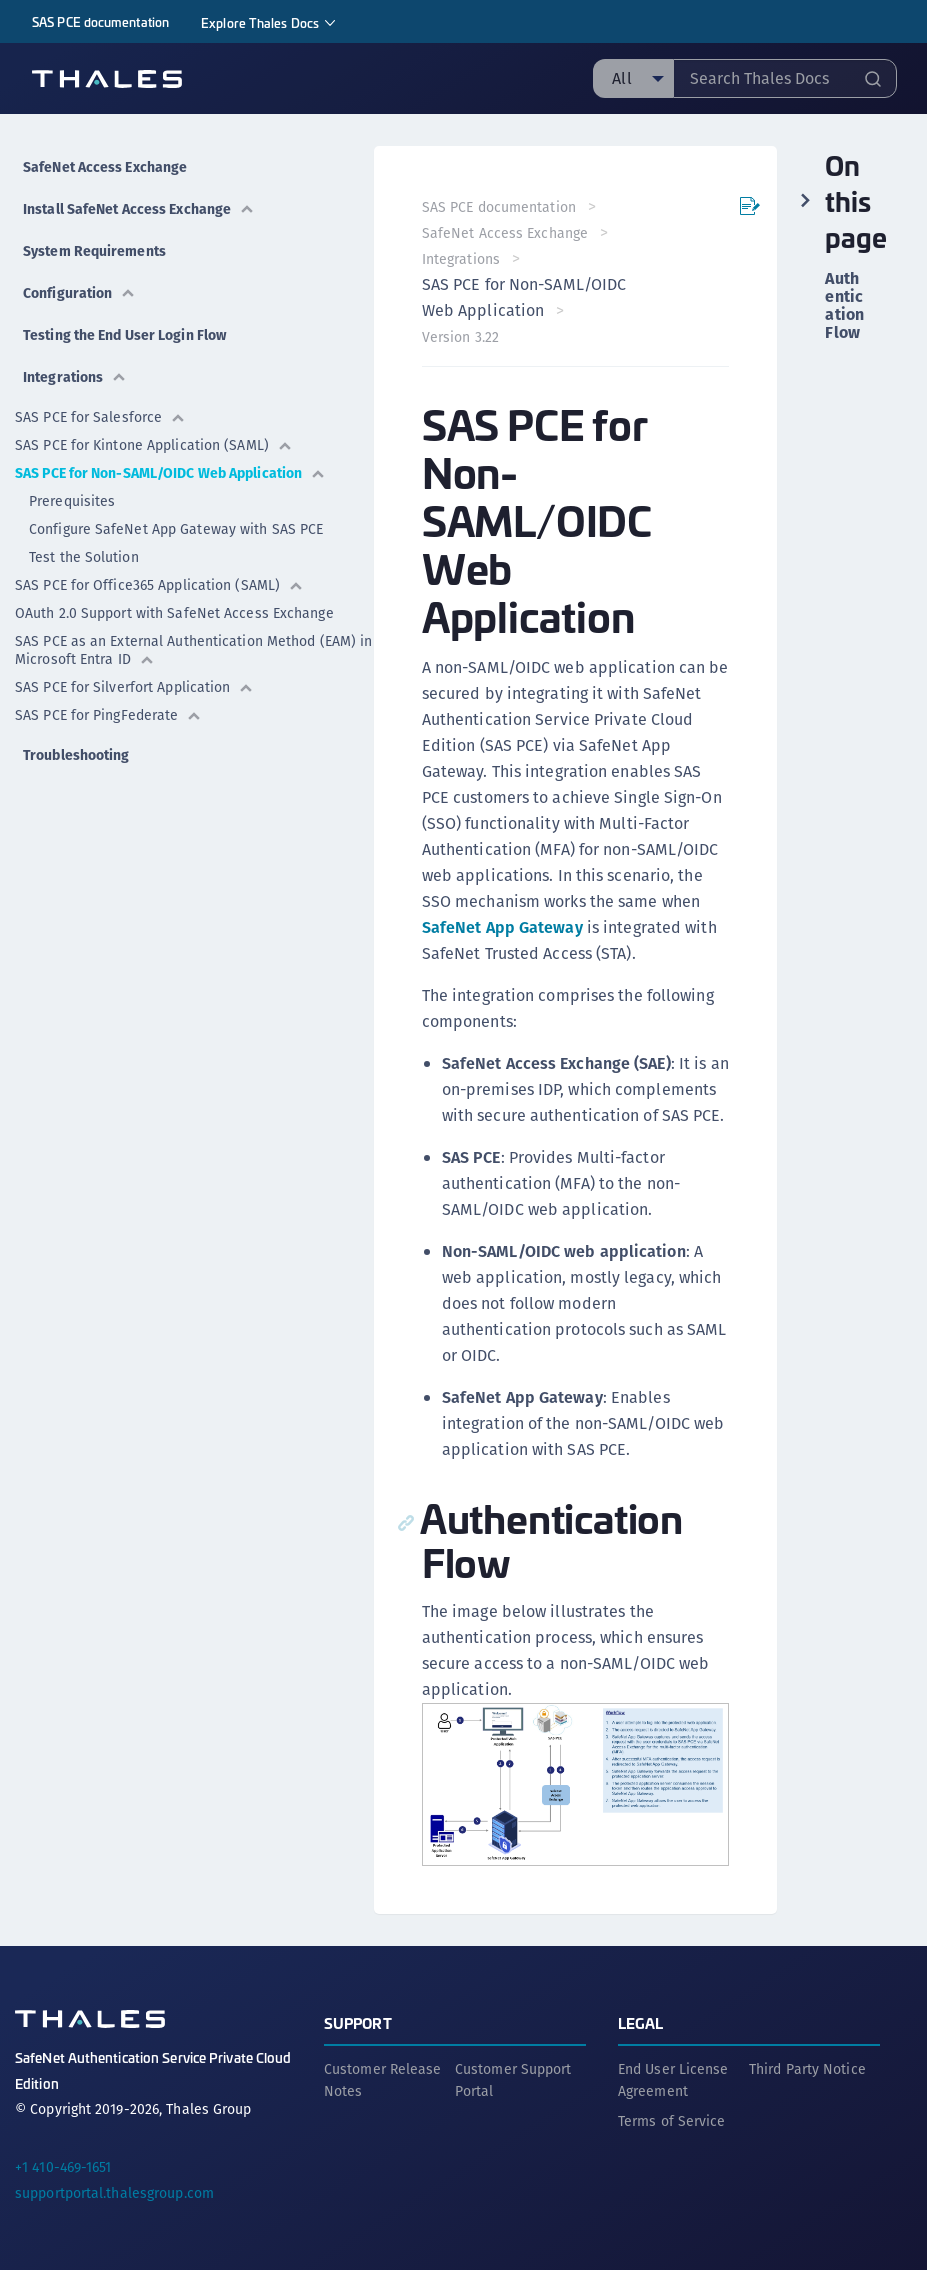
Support (358, 2022)
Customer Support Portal (513, 2080)
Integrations (75, 377)
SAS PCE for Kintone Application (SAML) (154, 445)
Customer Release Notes (383, 2080)
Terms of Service (672, 2121)
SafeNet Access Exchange (105, 167)
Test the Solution (84, 557)
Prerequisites (72, 501)
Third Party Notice (807, 2069)
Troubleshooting (76, 755)
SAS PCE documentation (100, 21)
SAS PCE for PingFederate (108, 715)
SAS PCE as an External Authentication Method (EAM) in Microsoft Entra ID (193, 650)
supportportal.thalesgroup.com (114, 2193)
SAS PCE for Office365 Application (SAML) (159, 585)
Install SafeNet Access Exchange (139, 209)
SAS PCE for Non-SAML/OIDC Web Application (170, 473)
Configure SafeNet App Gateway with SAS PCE (176, 529)
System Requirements (94, 251)
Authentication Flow (844, 306)
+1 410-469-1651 (63, 2167)
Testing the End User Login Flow (124, 335)
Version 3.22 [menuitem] (460, 337)
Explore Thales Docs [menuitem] (260, 22)
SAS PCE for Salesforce (100, 417)
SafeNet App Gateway (502, 927)
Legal (641, 2022)
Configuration (79, 293)
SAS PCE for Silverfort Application (134, 687)
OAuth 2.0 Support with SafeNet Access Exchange (174, 613)
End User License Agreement (673, 2080)
